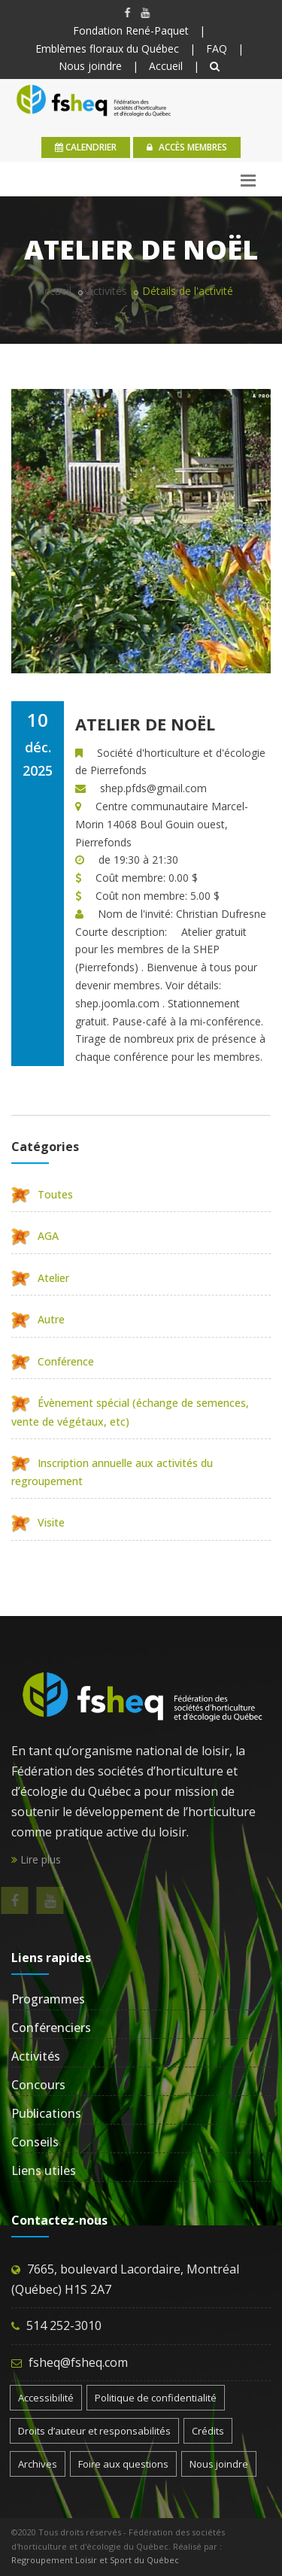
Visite (38, 1522)
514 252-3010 (64, 2325)
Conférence (52, 1361)
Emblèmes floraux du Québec (107, 48)
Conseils (35, 2142)
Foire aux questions (123, 2464)
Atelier (40, 1278)
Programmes (48, 1999)
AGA (35, 1236)
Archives (37, 2464)
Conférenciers (51, 2027)
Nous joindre (90, 66)
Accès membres (187, 147)
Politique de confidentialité (156, 2397)
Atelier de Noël (145, 723)
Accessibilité (46, 2397)
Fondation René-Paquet (131, 30)
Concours (38, 2084)
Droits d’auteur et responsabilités (94, 2431)
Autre (38, 1319)
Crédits (208, 2431)
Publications (46, 2113)
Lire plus (36, 1859)
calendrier (86, 147)
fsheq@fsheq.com (78, 2362)
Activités (106, 291)
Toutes (42, 1194)
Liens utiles (43, 2170)
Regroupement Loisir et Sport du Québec (95, 2559)
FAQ (216, 48)
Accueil (166, 66)
